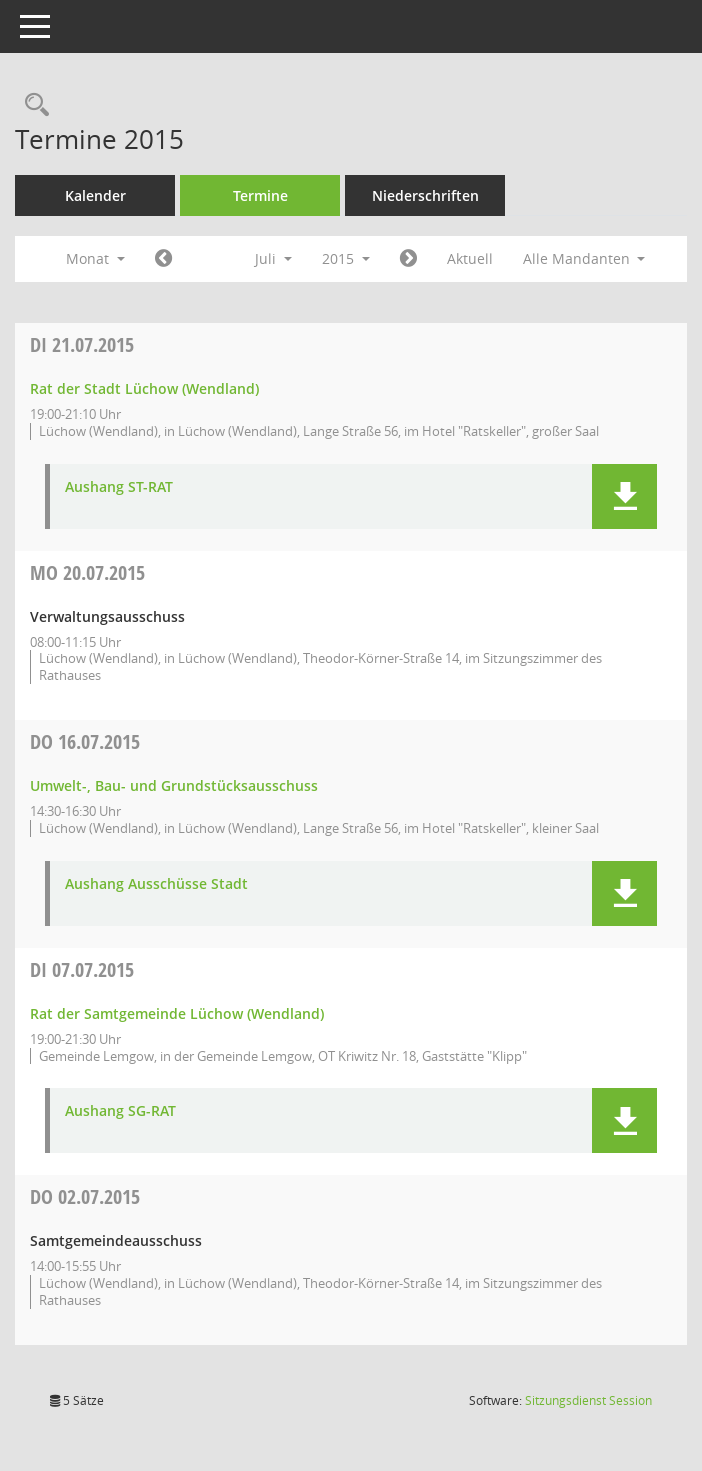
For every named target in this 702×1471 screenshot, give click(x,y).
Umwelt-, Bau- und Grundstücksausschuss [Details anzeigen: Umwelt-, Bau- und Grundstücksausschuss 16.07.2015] (174, 785)
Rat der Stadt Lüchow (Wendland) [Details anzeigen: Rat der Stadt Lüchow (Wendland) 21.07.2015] (144, 388)
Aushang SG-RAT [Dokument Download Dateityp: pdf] (120, 1111)
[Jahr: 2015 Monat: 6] (163, 259)
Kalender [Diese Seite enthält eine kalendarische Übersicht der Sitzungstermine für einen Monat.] (95, 195)
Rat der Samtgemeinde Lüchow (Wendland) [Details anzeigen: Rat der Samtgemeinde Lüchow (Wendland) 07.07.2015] (177, 1013)
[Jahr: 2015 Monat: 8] (408, 259)
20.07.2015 (87, 572)
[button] (624, 496)
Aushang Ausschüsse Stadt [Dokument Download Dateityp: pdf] (156, 884)
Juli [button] (273, 258)
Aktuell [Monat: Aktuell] (470, 258)
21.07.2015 (82, 344)
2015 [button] (346, 258)
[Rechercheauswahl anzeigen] (32, 105)
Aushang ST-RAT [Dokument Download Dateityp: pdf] (119, 487)
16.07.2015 (85, 741)
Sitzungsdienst (588, 1400)
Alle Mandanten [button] (584, 258)
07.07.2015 (82, 969)
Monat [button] (95, 258)
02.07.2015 (85, 1196)
